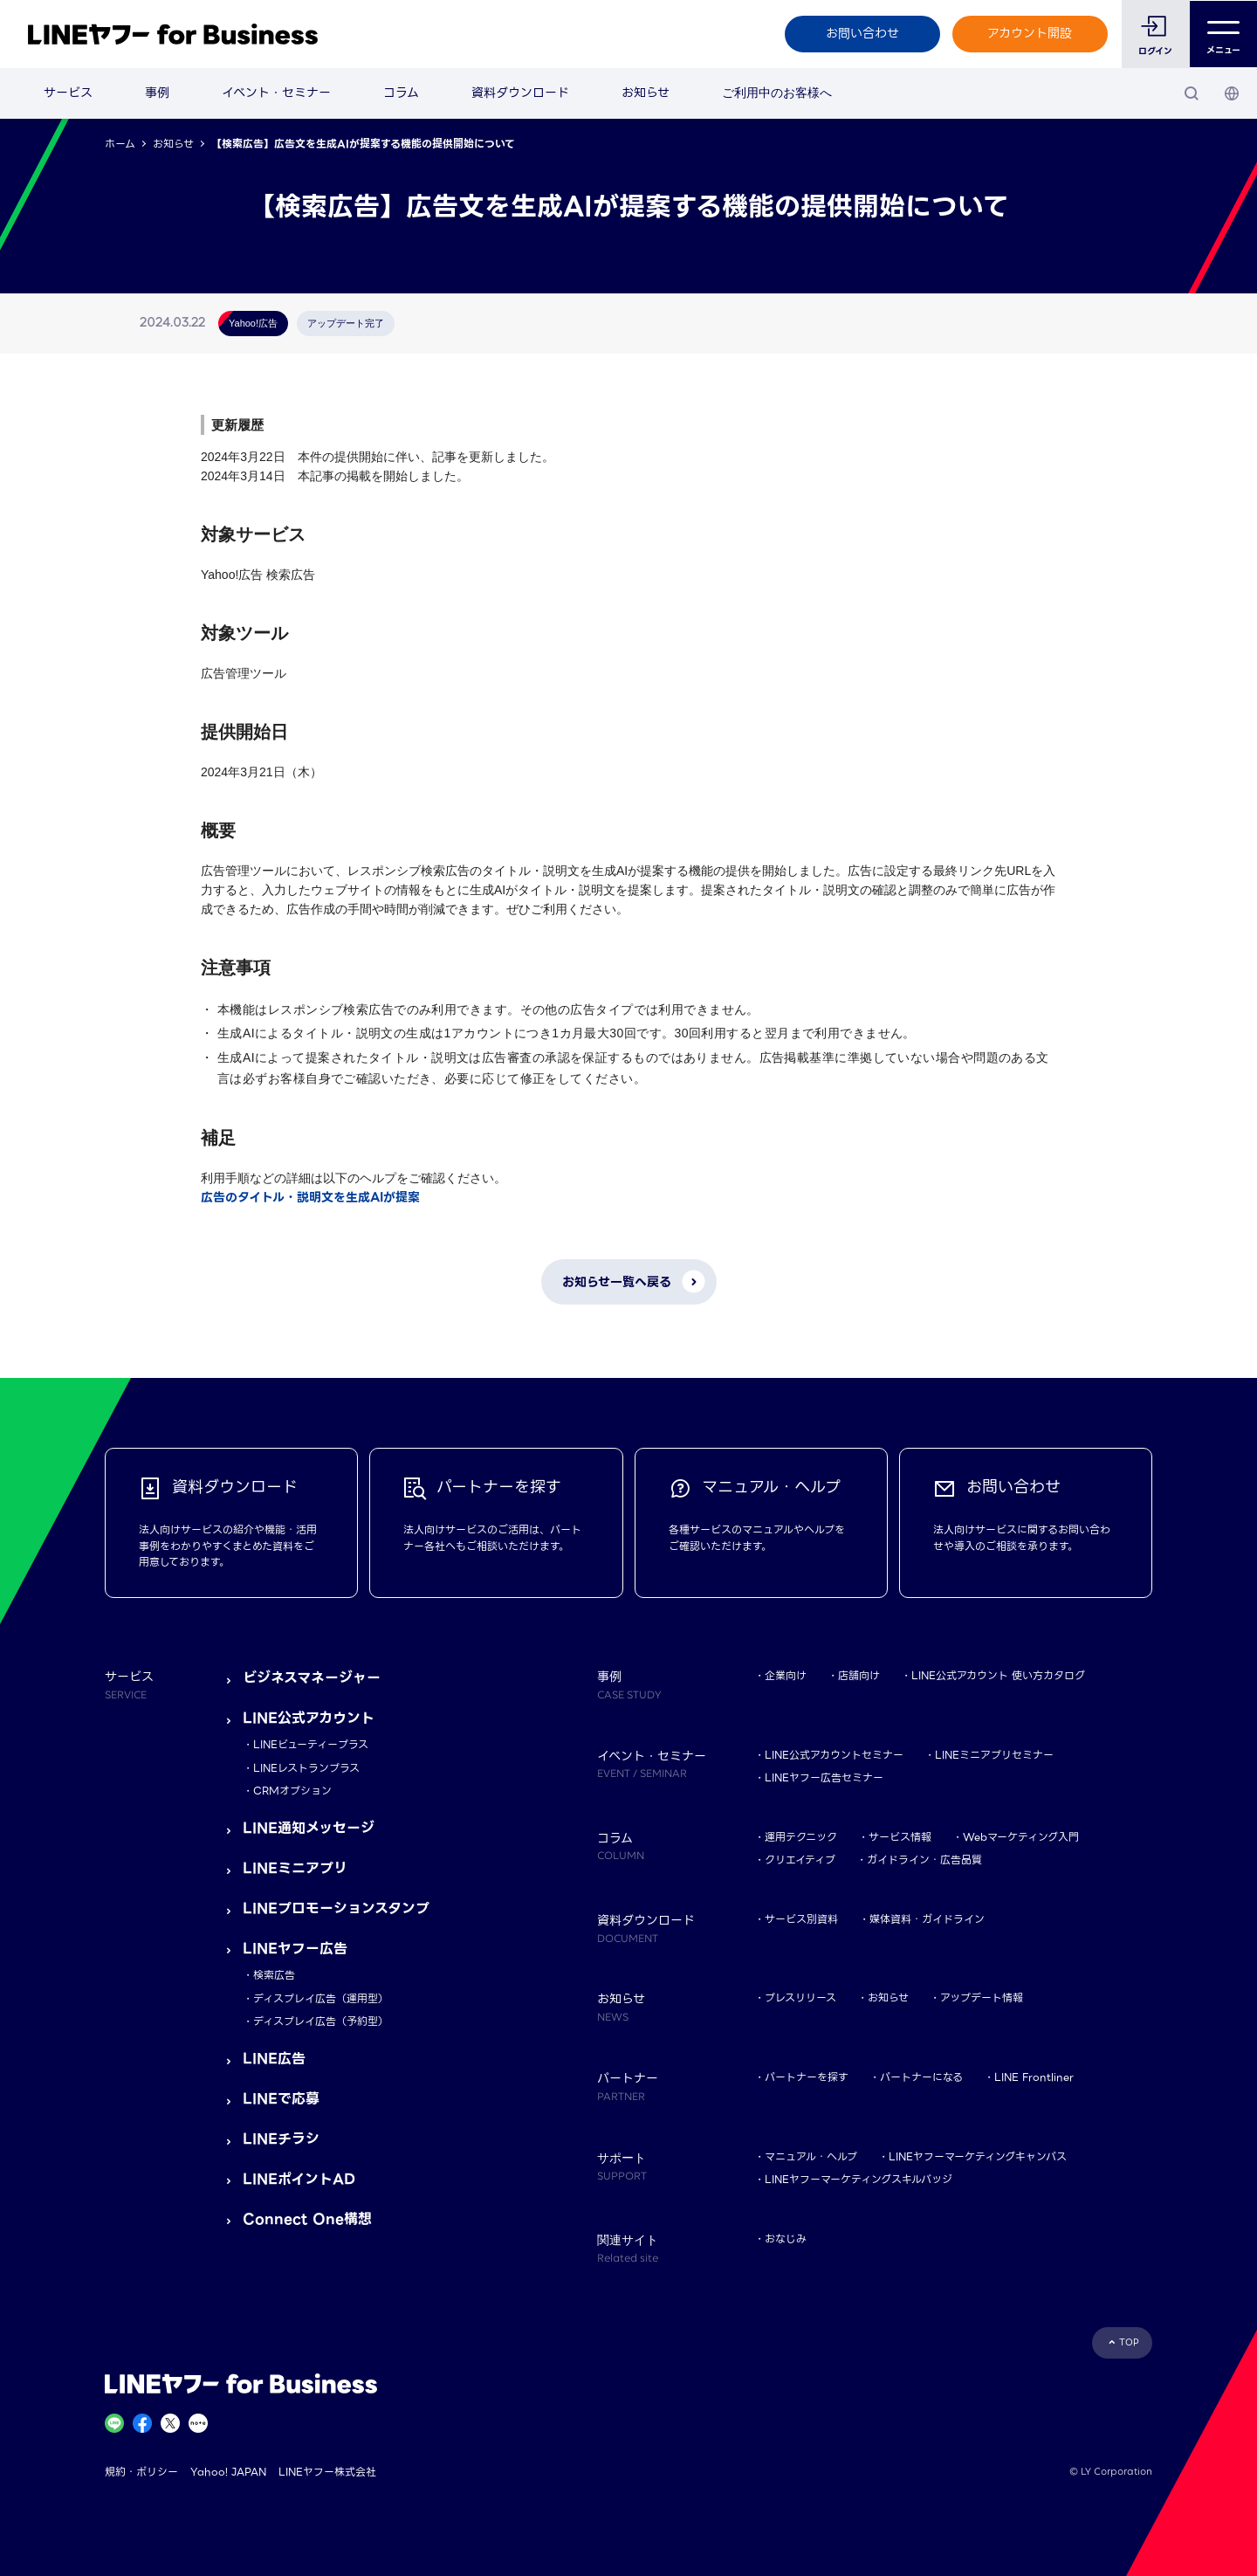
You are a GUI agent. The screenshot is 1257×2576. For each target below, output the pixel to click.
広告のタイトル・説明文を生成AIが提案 (310, 1197)
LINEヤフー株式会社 (327, 2471)
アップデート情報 (981, 1997)
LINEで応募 (281, 2099)
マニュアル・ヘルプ (811, 2156)
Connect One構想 (307, 2219)
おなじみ (786, 2238)
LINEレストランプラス (306, 1768)
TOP (1129, 2342)
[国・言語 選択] (1232, 93)
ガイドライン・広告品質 (924, 1859)
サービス (68, 92)
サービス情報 (900, 1837)
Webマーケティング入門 (1021, 1837)
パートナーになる (921, 2077)
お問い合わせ (861, 33)
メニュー (1223, 34)
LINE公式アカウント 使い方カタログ (998, 1675)
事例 (157, 92)
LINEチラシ (281, 2139)
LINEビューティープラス (310, 1744)
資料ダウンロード (520, 92)
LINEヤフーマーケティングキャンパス (978, 2156)
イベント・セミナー (276, 92)
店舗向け (859, 1675)
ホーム (120, 143)
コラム (401, 92)
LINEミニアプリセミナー (994, 1754)
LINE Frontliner (1034, 2077)
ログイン (1155, 51)
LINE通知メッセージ (308, 1828)
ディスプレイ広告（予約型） (320, 2021)
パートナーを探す (806, 2077)
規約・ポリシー (141, 2471)
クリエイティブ (800, 1859)
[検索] (1191, 93)
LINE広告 (274, 2059)
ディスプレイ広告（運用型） (320, 1998)
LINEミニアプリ (295, 1868)
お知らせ (646, 92)
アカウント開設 (1029, 33)
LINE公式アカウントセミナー (834, 1754)
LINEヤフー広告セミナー (824, 1777)
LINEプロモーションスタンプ (336, 1908)
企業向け (786, 1675)
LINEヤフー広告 (295, 1949)
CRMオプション (292, 1790)
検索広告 (274, 1974)
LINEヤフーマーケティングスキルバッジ (858, 2179)
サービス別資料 (801, 1919)
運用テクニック (801, 1837)
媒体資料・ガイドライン (927, 1919)
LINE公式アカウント (308, 1718)
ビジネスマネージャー (312, 1678)
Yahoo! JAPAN (228, 2471)
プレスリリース (800, 1997)
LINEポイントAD (299, 2179)
